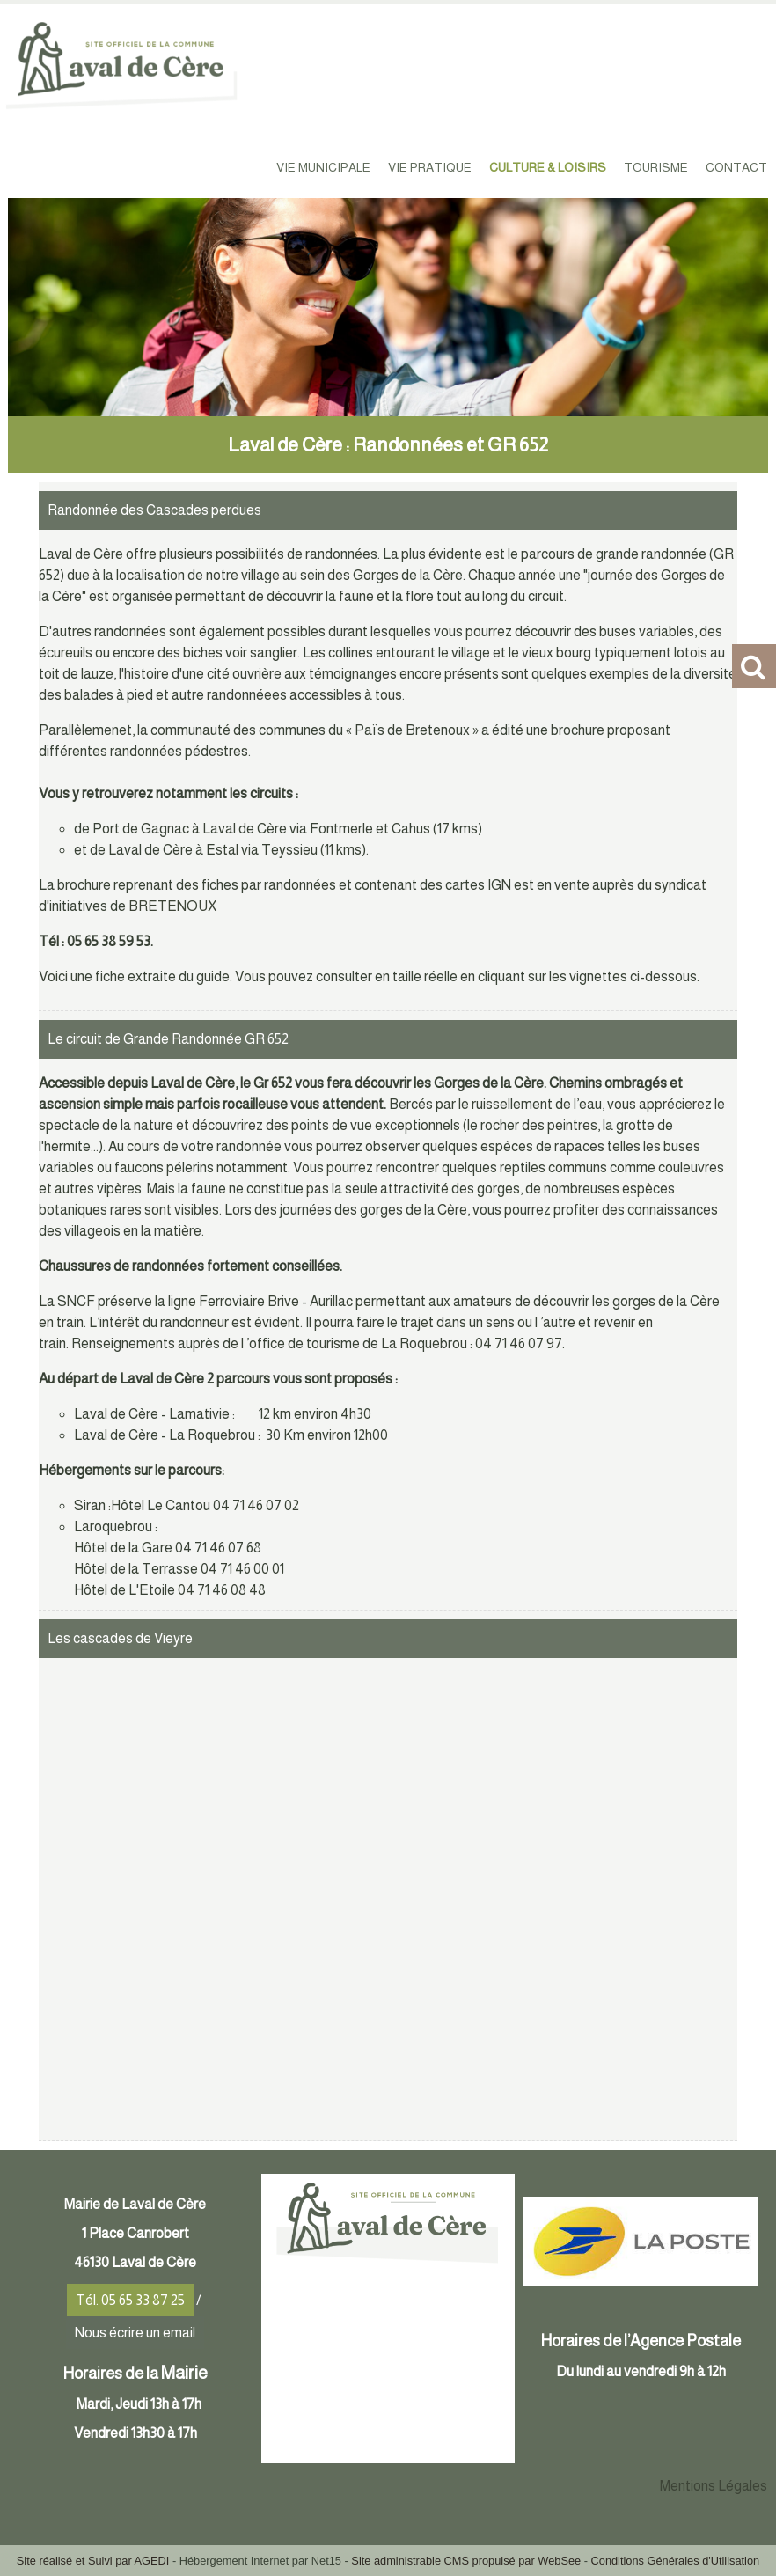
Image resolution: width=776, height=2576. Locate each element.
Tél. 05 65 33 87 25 (130, 2300)
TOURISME (656, 167)
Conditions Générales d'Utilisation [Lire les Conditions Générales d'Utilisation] (675, 2560)
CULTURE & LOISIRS (547, 167)
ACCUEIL (236, 167)
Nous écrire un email (135, 2332)
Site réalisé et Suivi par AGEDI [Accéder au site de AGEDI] (93, 2560)
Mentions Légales (713, 2485)
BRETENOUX (172, 906)
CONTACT (736, 167)
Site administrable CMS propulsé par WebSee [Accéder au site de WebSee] (466, 2560)
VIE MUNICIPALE (323, 167)
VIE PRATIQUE (430, 167)
